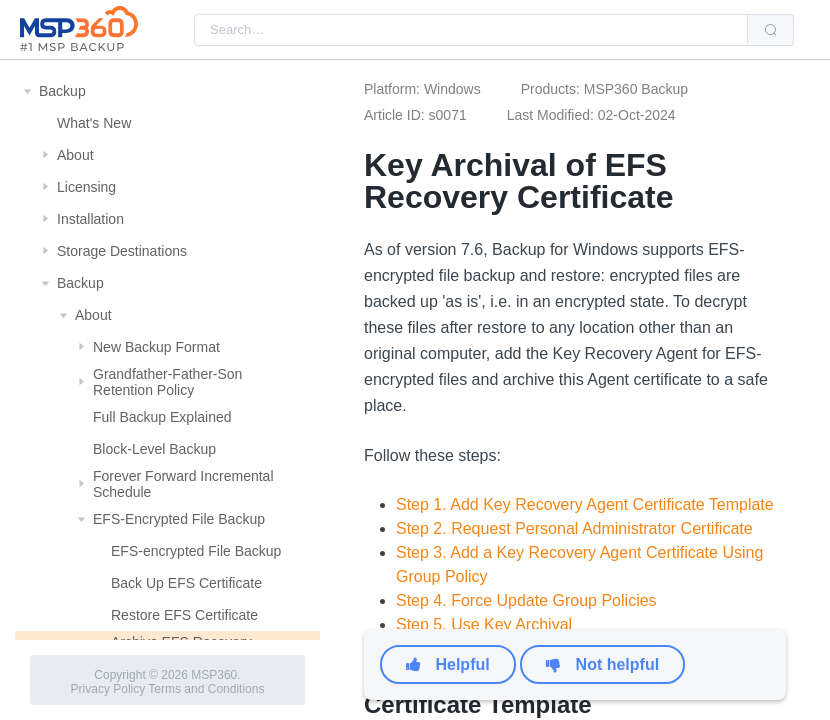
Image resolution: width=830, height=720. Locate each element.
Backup (62, 91)
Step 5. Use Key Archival (484, 624)
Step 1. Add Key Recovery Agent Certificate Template (585, 504)
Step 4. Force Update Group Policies (526, 600)
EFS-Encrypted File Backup (179, 519)
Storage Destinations (122, 251)
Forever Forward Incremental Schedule (183, 484)
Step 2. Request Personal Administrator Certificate (574, 528)
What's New (94, 123)
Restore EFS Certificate (184, 615)
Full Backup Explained (162, 417)
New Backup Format (156, 347)
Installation (90, 219)
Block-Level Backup (154, 449)
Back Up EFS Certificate (186, 583)
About (75, 155)
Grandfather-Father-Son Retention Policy (167, 382)
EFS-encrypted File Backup (196, 551)
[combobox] (471, 30)
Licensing (86, 187)
